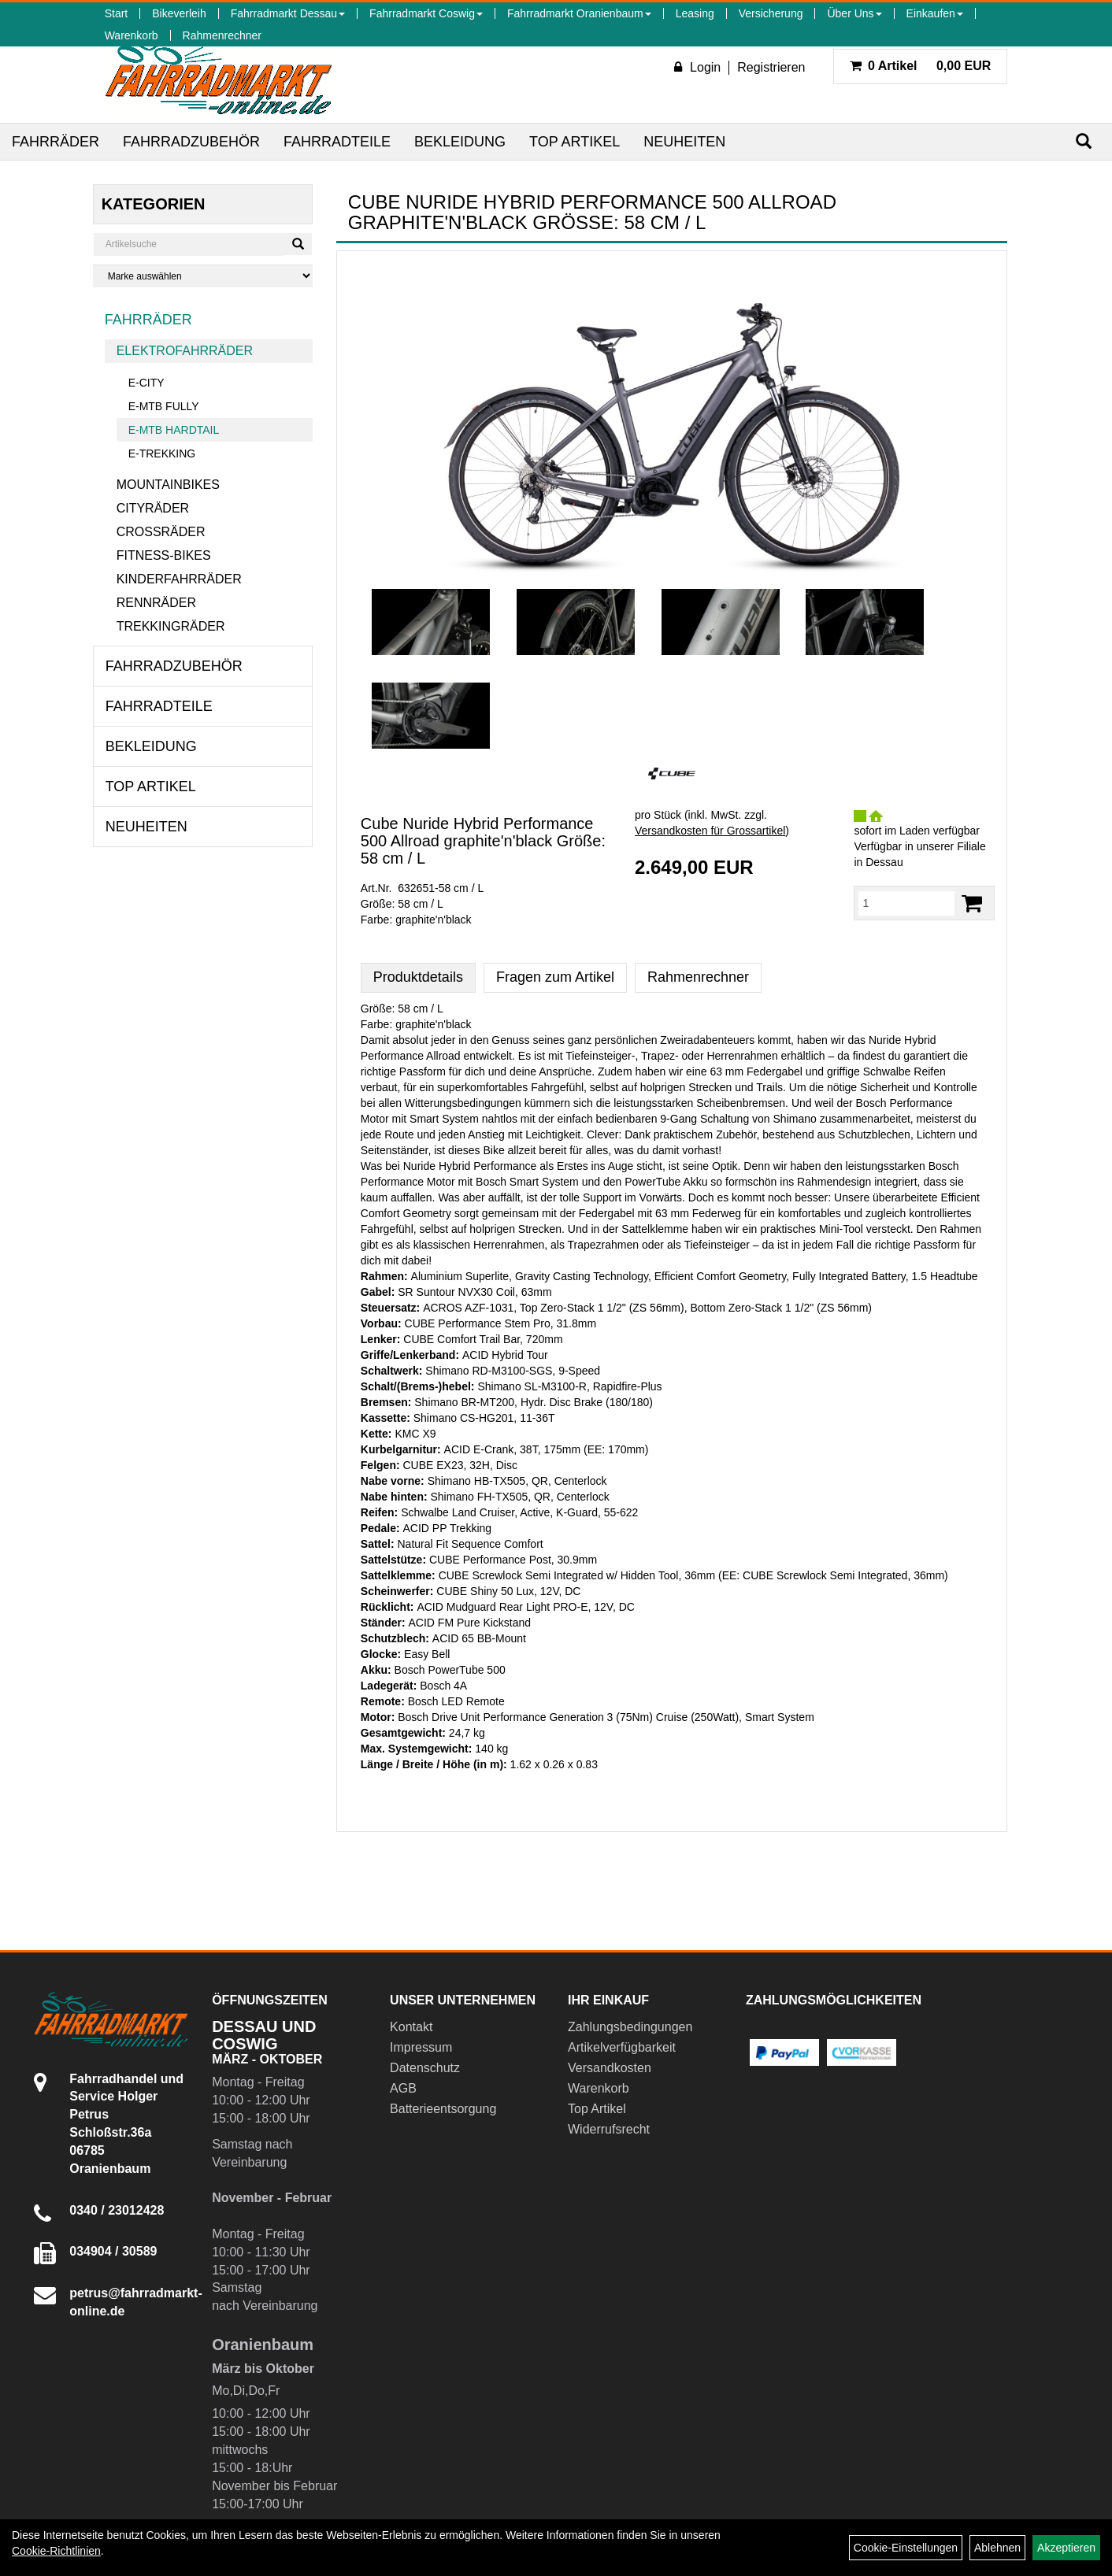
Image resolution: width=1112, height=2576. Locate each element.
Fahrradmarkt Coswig (426, 13)
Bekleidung (460, 142)
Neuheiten (684, 142)
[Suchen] (1083, 141)
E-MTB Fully (163, 406)
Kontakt (411, 2027)
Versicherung (771, 13)
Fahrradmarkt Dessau (288, 13)
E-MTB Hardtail (174, 430)
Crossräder (161, 532)
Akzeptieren (1066, 2547)
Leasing (695, 13)
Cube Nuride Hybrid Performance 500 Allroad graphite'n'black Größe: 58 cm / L (483, 841)
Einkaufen (934, 13)
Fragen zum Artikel (555, 977)
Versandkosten (609, 2067)
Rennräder (156, 602)
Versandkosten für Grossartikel (710, 830)
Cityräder (153, 508)
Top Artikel (574, 142)
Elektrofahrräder (185, 350)
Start (116, 13)
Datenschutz (425, 2067)
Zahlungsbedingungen (630, 2027)
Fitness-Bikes (164, 555)
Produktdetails (418, 977)
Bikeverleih (179, 13)
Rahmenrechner (222, 35)
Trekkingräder (171, 626)
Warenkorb (131, 35)
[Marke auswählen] (203, 276)
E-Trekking (162, 453)
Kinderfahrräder (179, 579)
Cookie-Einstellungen (906, 2547)
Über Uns (854, 13)
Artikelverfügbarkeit (622, 2047)
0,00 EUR (921, 65)
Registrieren (771, 67)
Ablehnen (997, 2547)
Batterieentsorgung (443, 2108)
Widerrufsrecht (609, 2129)
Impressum (421, 2047)
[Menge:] (906, 903)
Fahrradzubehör (191, 142)
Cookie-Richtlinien (56, 2551)
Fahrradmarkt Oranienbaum (579, 13)
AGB (403, 2088)
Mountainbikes (168, 484)
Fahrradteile (337, 142)
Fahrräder (55, 142)
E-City (146, 382)
